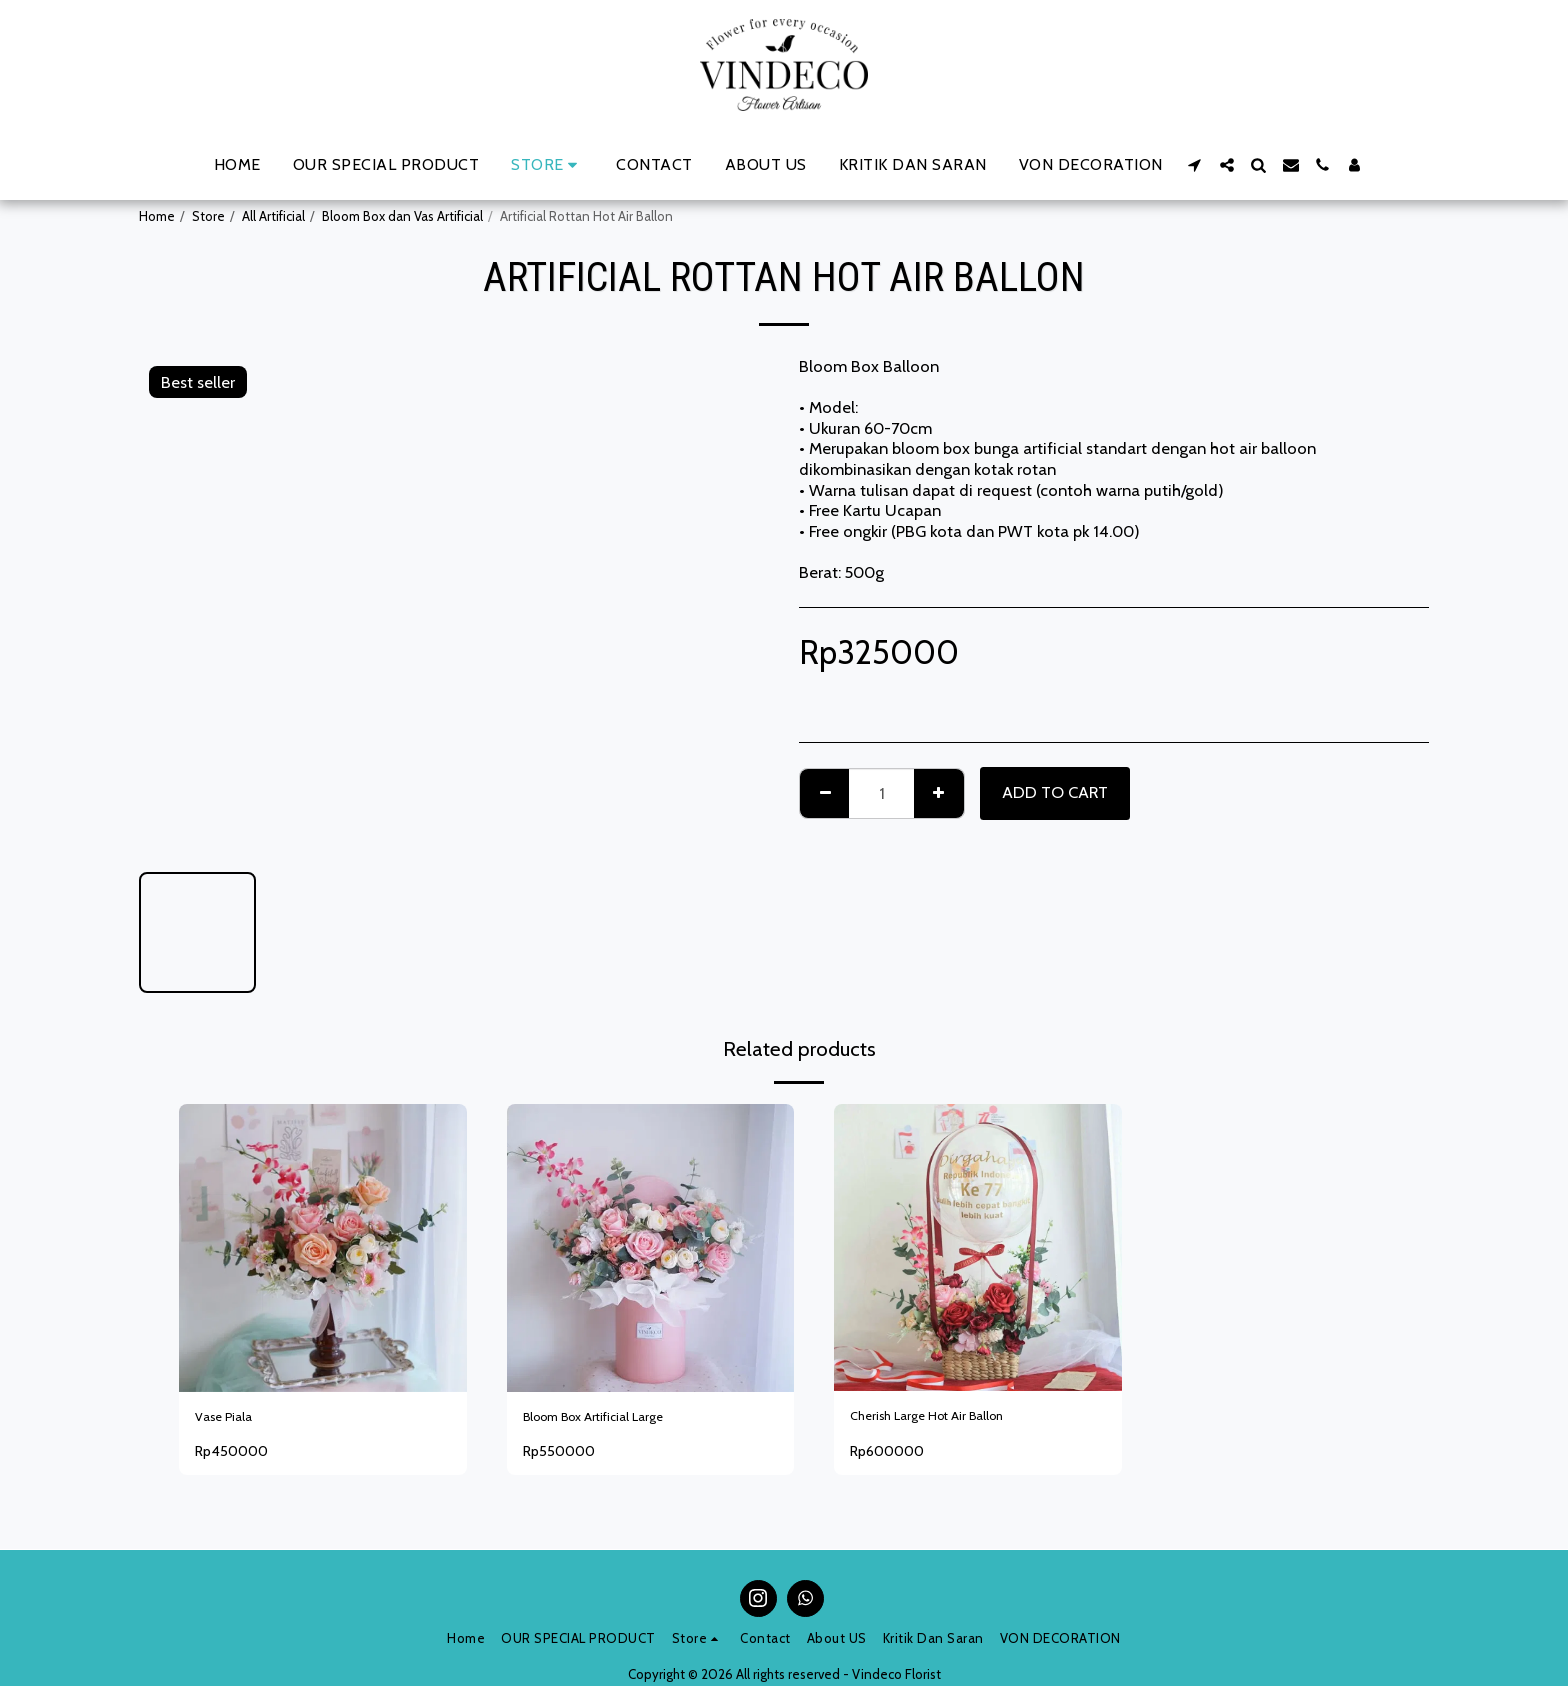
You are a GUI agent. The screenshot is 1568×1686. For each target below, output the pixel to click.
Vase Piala (231, 1420)
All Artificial (273, 216)
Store (208, 216)
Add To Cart (1055, 792)
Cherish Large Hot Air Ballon (951, 1419)
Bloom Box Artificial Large (617, 1420)
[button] (1195, 165)
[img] (978, 1248)
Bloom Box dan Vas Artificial (402, 216)
